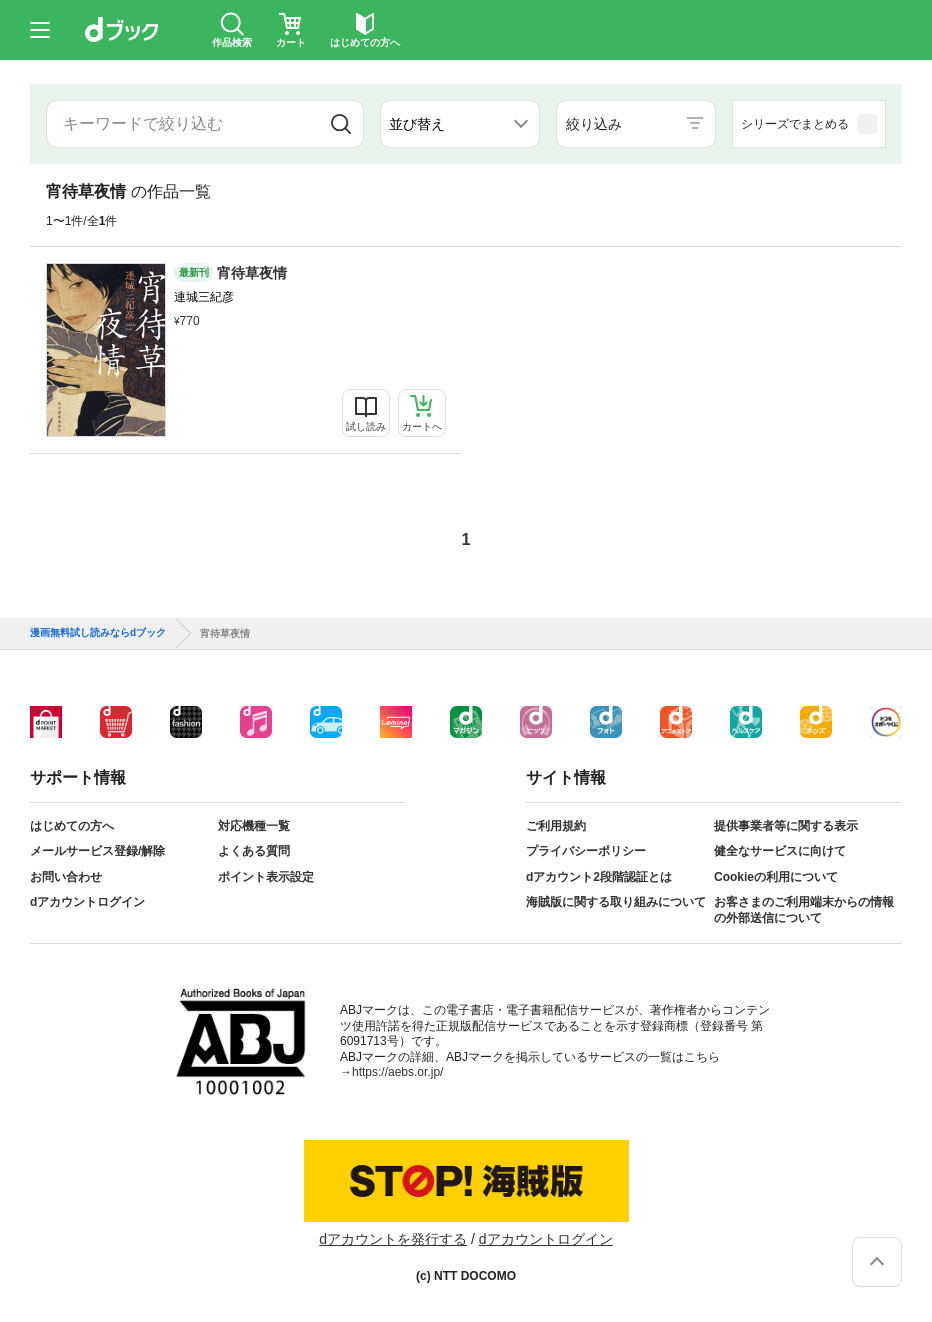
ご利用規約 (556, 826)
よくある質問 (254, 851)
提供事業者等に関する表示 (786, 826)
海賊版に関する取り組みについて (616, 902)
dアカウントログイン (87, 902)
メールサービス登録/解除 (97, 851)
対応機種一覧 (254, 826)
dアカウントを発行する (393, 1239)
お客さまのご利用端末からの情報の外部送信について (804, 910)
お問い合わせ (66, 877)
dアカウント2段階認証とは (599, 877)
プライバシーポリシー (586, 851)
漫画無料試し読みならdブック (98, 633)
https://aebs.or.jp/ (397, 1072)
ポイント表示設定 (266, 877)
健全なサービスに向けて (780, 851)
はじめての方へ (72, 826)
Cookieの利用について (776, 877)
